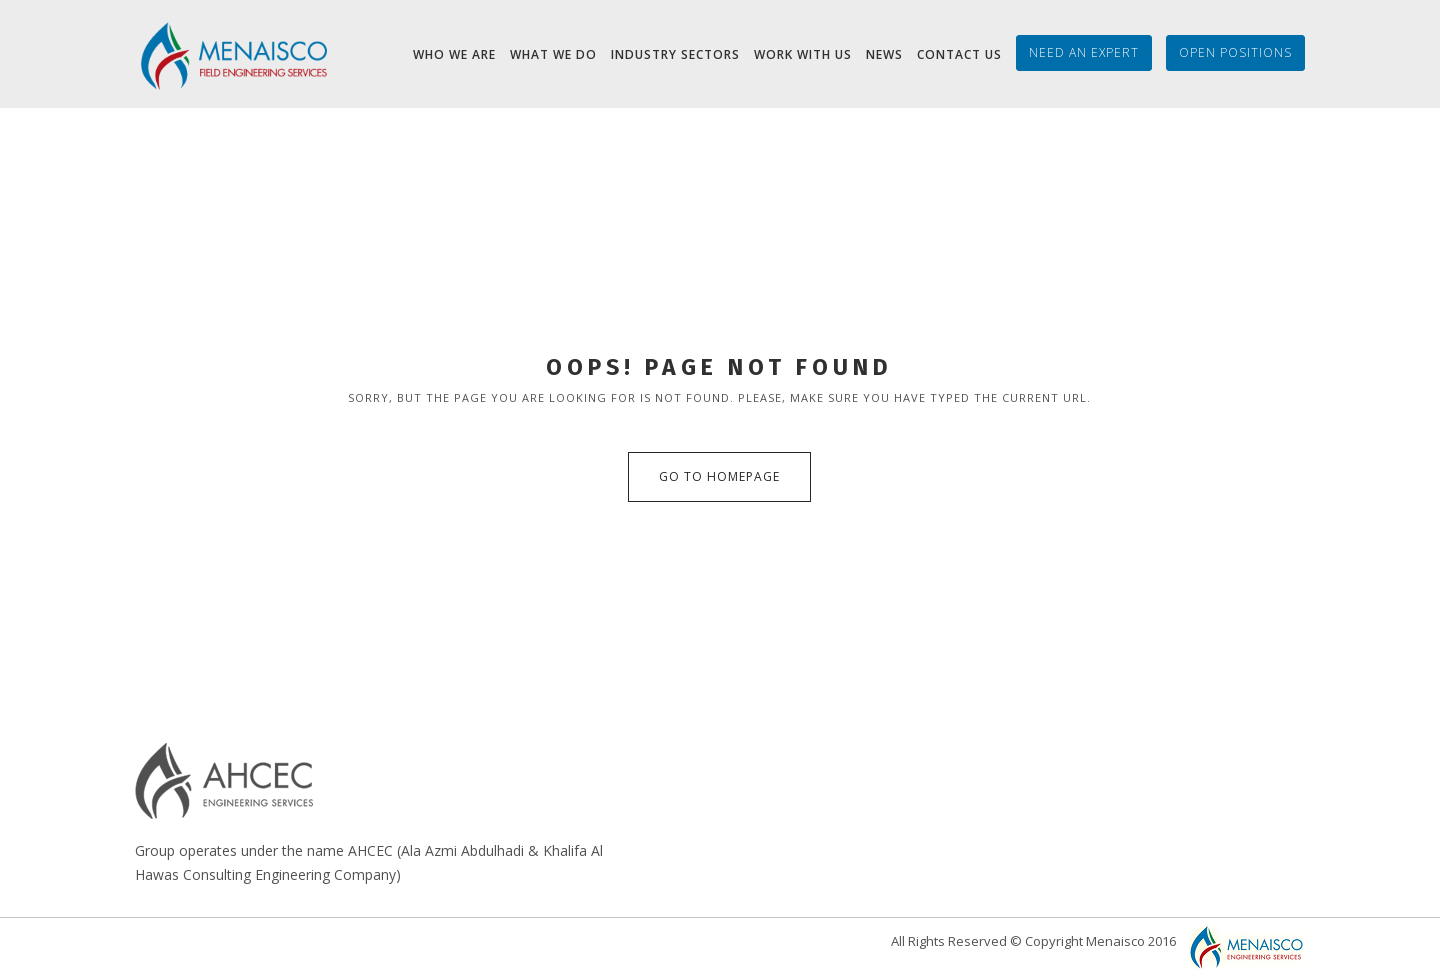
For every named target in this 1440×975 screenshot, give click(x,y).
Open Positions (1235, 52)
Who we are (454, 54)
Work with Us (803, 54)
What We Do (553, 54)
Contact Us (959, 54)
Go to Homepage (719, 476)
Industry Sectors (675, 54)
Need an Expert (1084, 52)
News (884, 54)
